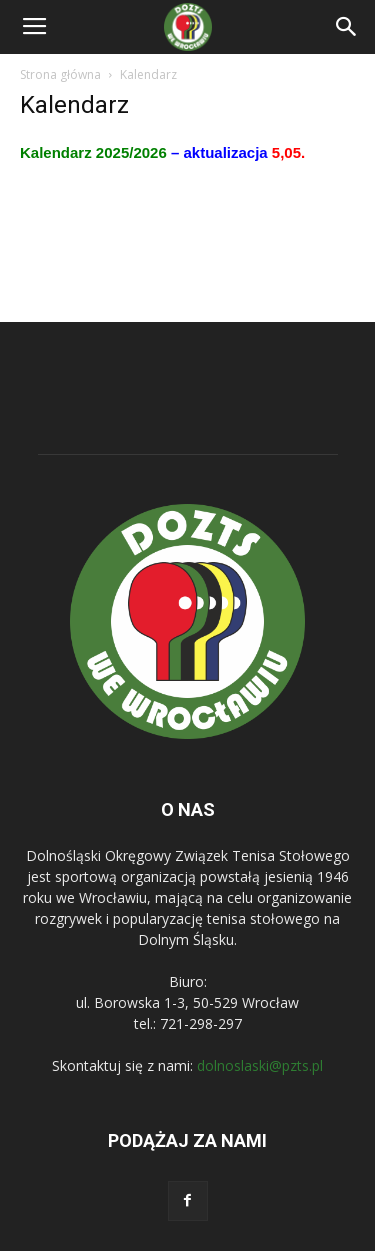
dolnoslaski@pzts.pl (260, 1065)
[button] (347, 27)
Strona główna (60, 74)
